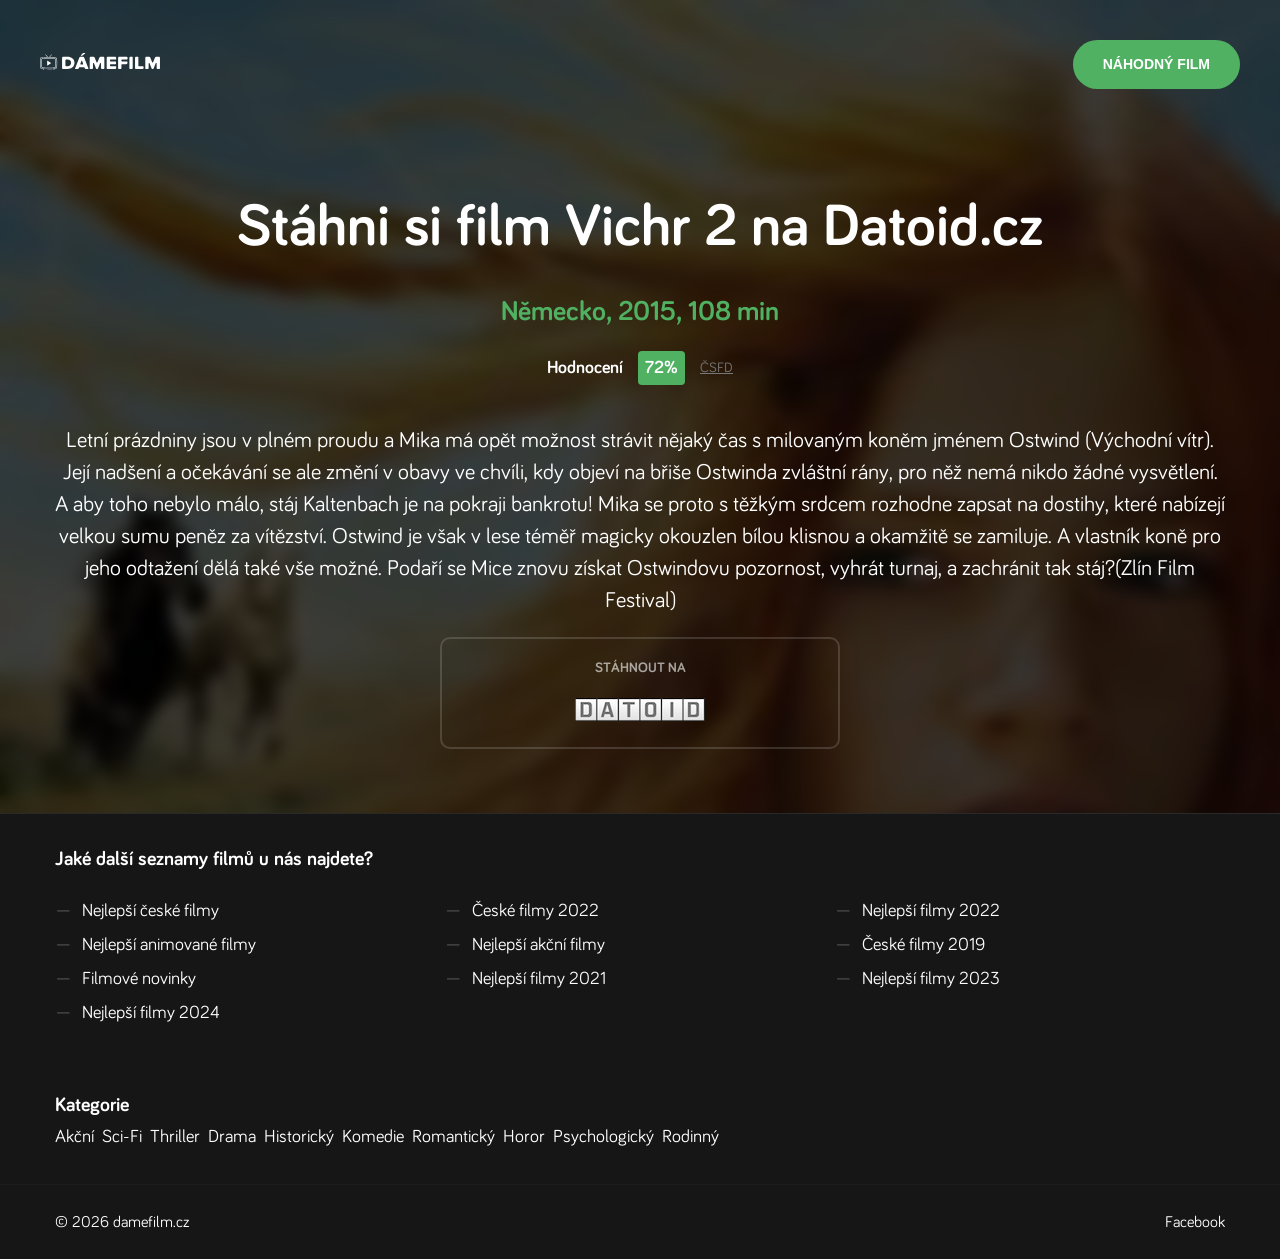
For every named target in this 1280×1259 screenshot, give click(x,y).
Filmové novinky (125, 979)
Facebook (1195, 1222)
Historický (303, 1137)
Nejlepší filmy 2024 (137, 1013)
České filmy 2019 (910, 945)
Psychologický (607, 1137)
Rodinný (694, 1137)
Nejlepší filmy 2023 (917, 979)
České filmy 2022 (522, 911)
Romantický (457, 1137)
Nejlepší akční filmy (525, 945)
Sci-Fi (126, 1137)
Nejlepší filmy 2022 (917, 911)
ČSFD (716, 368)
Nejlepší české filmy (137, 911)
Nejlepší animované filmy (155, 945)
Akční (78, 1137)
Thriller (179, 1137)
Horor (528, 1137)
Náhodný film (1156, 64)
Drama (236, 1137)
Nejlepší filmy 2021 (525, 979)
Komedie (377, 1137)
